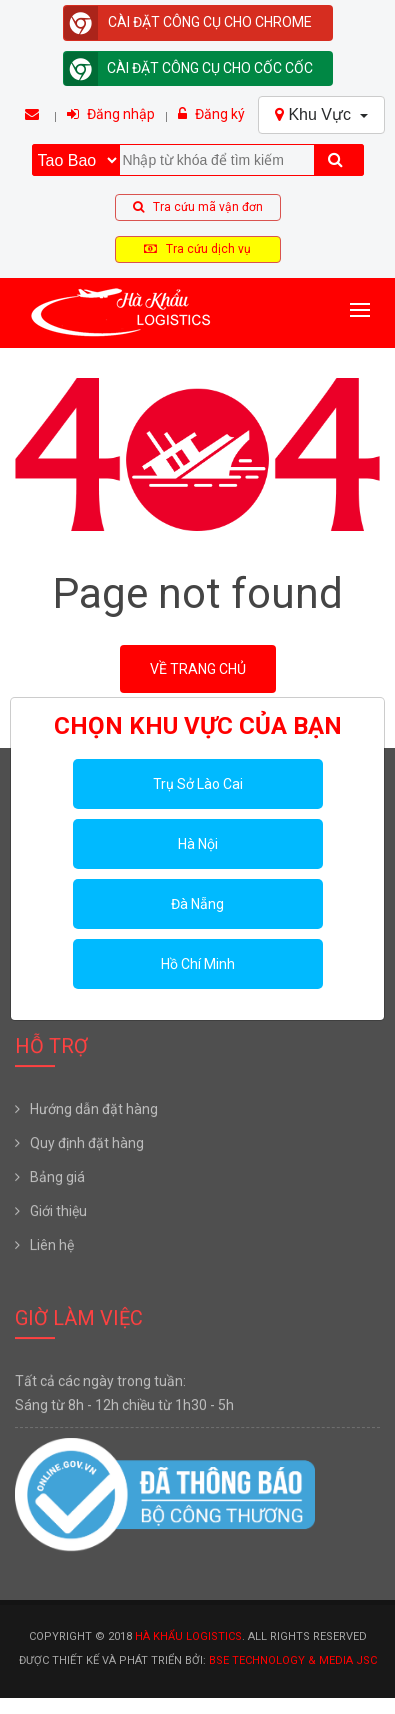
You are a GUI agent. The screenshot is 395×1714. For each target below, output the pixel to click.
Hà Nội (198, 844)
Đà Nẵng (197, 904)
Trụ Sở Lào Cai (198, 784)
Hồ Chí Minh (198, 964)
